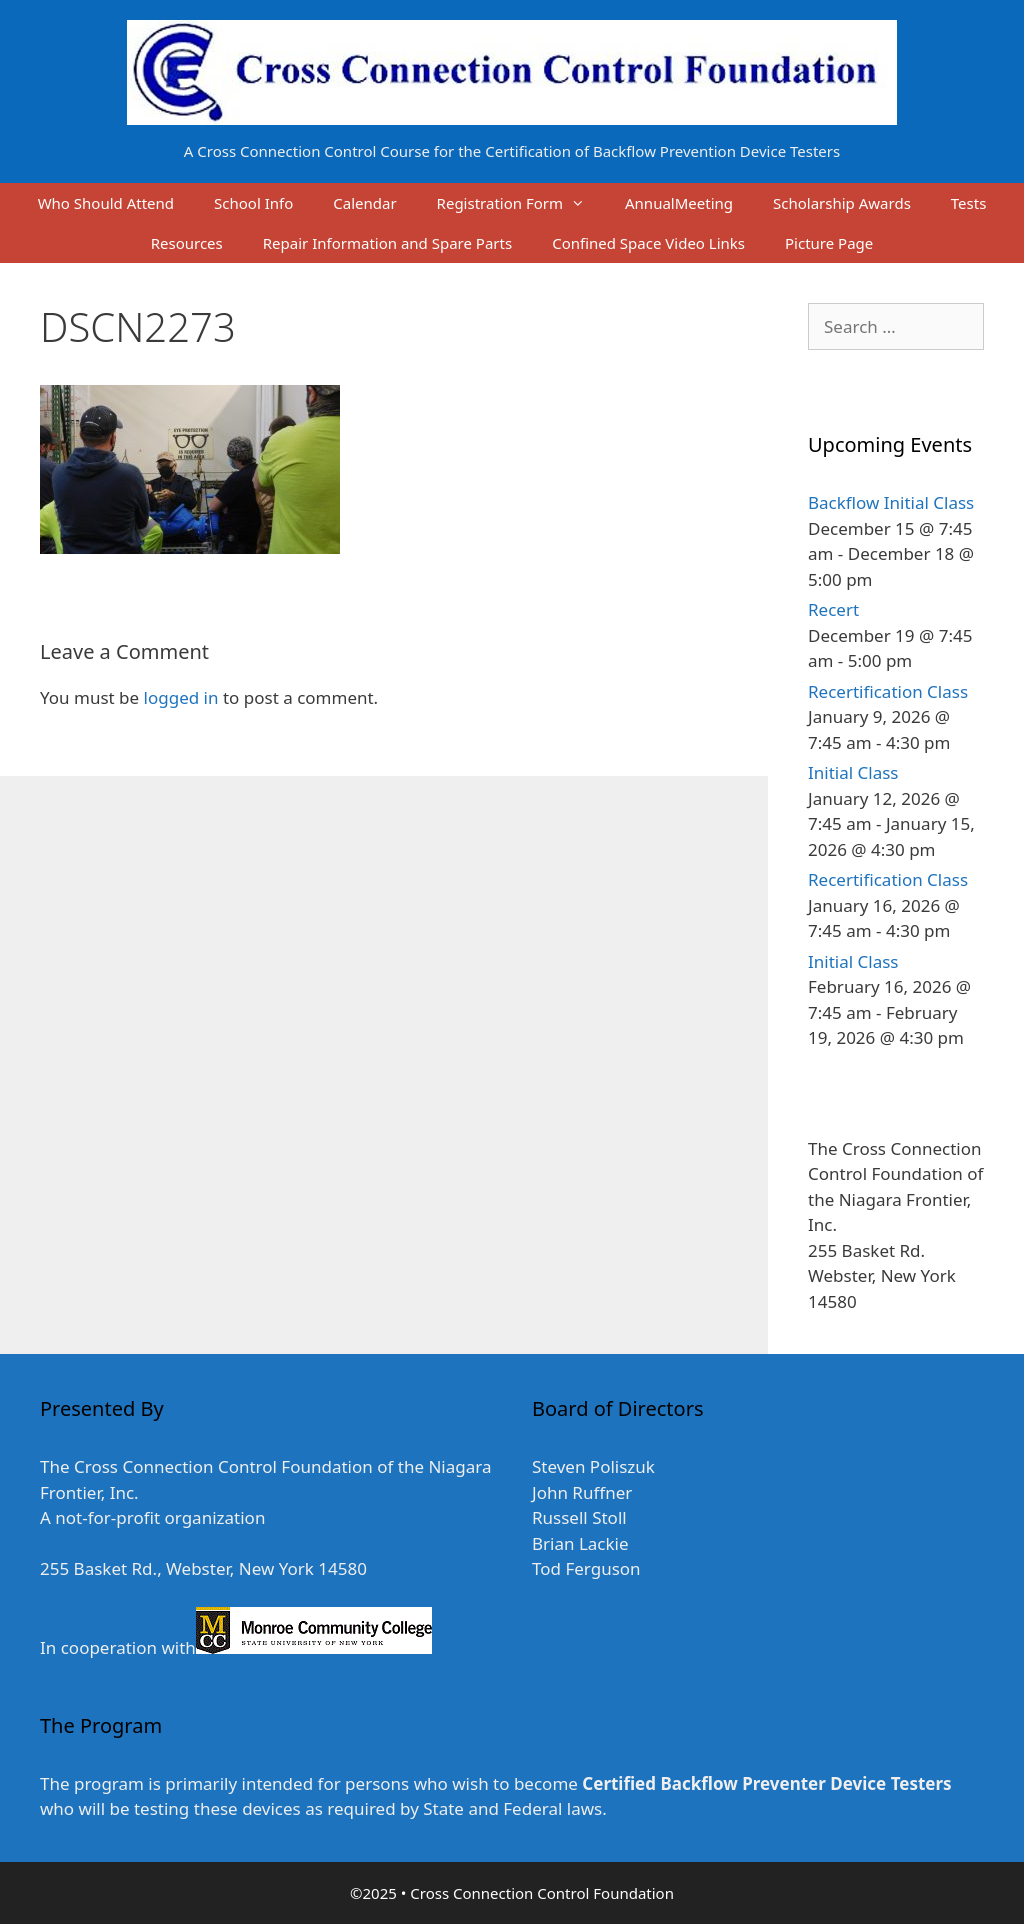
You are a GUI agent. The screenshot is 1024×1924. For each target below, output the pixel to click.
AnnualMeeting (679, 203)
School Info (253, 203)
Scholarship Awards (842, 203)
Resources (187, 243)
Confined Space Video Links (648, 243)
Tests (969, 203)
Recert (833, 609)
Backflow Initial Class (891, 502)
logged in (181, 697)
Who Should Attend (106, 203)
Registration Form (521, 203)
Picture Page (829, 243)
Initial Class (853, 772)
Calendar (364, 203)
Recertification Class (888, 691)
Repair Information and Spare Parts (387, 243)
